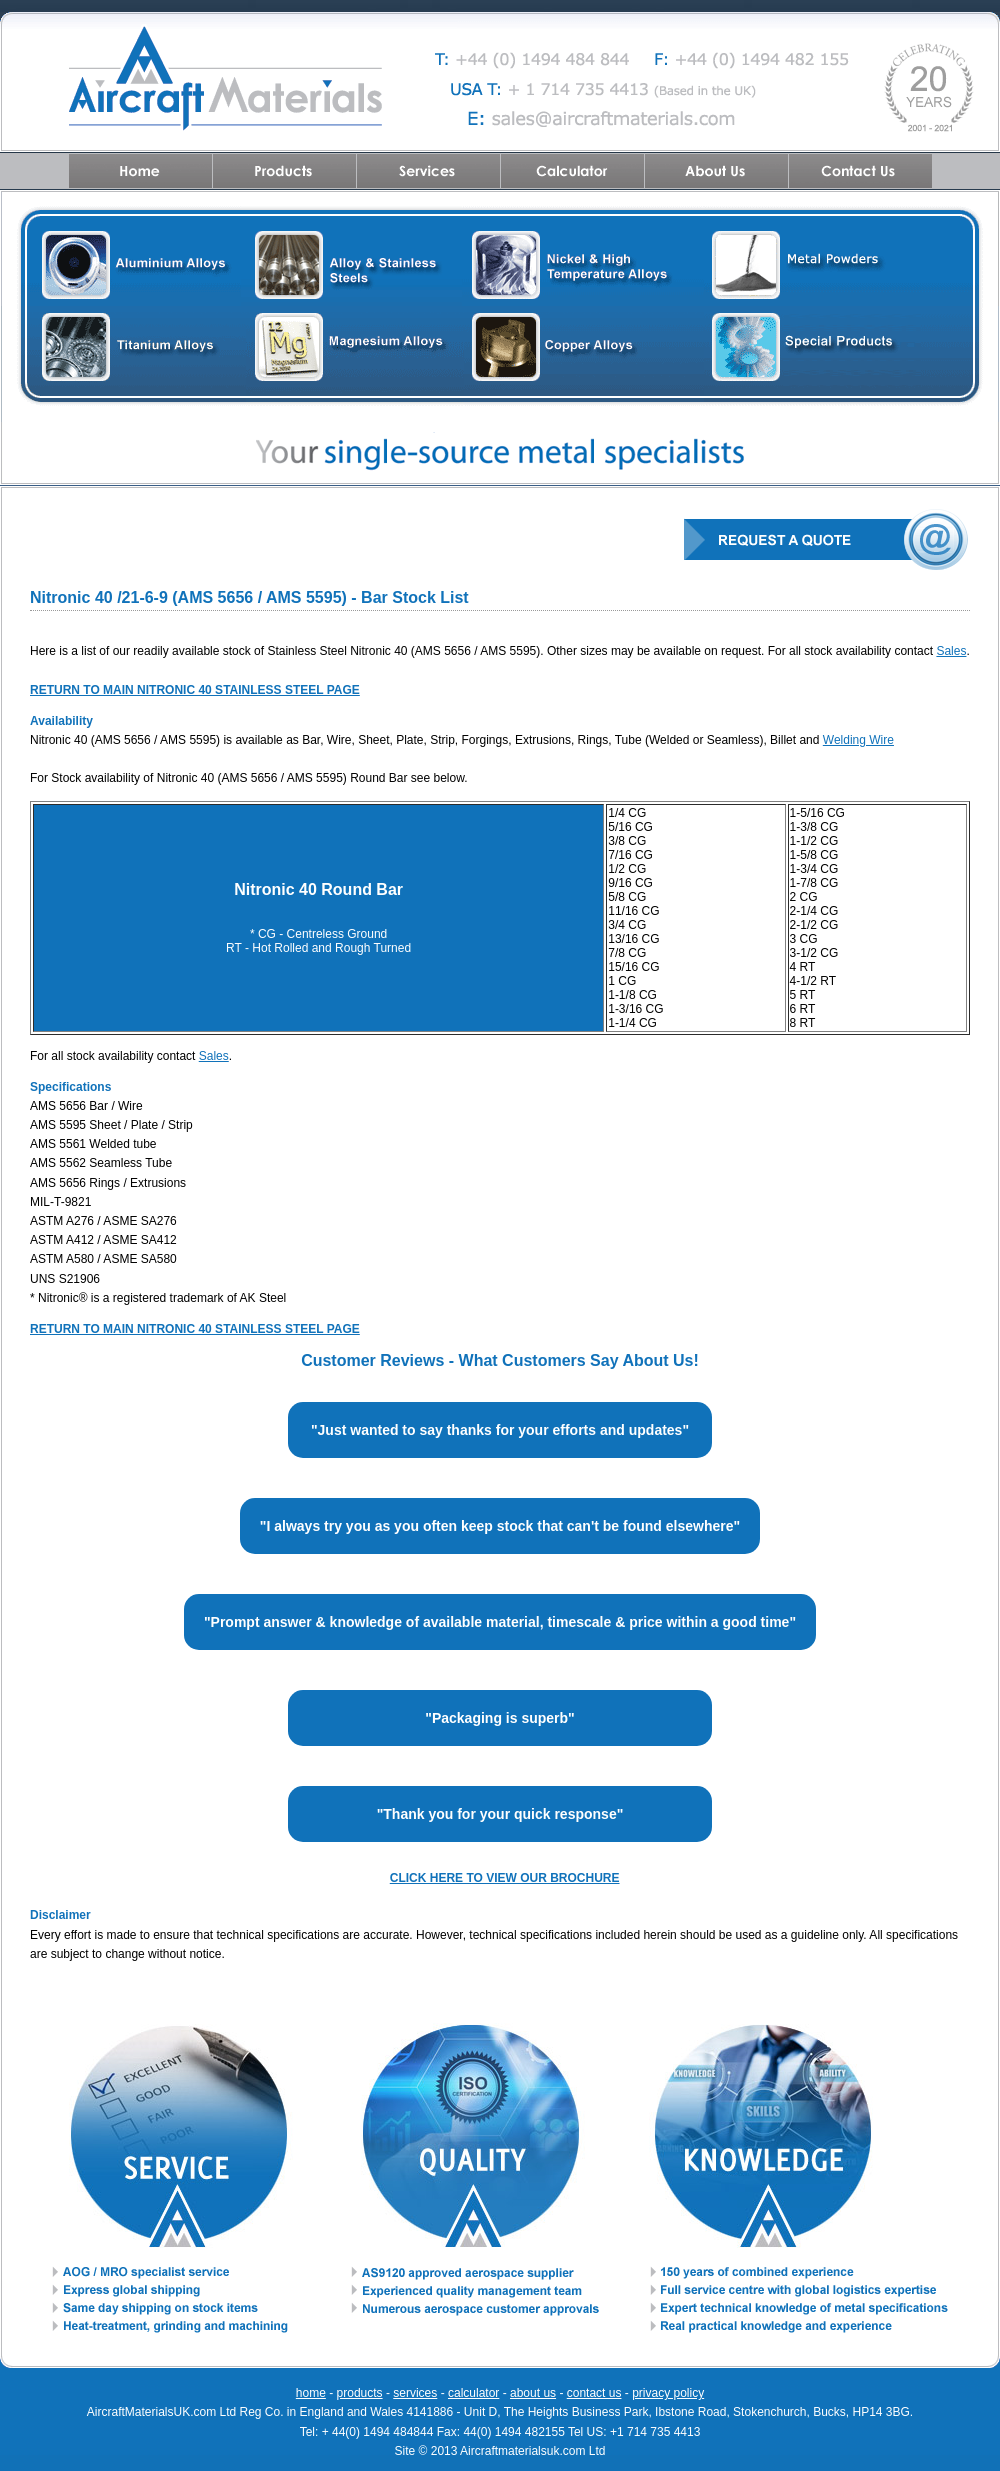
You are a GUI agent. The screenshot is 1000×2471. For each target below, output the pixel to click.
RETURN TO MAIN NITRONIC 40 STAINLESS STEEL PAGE (195, 1329)
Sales (951, 651)
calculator (473, 2393)
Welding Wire (858, 740)
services (415, 2393)
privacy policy (668, 2393)
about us (533, 2393)
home (311, 2393)
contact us (594, 2393)
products (360, 2393)
